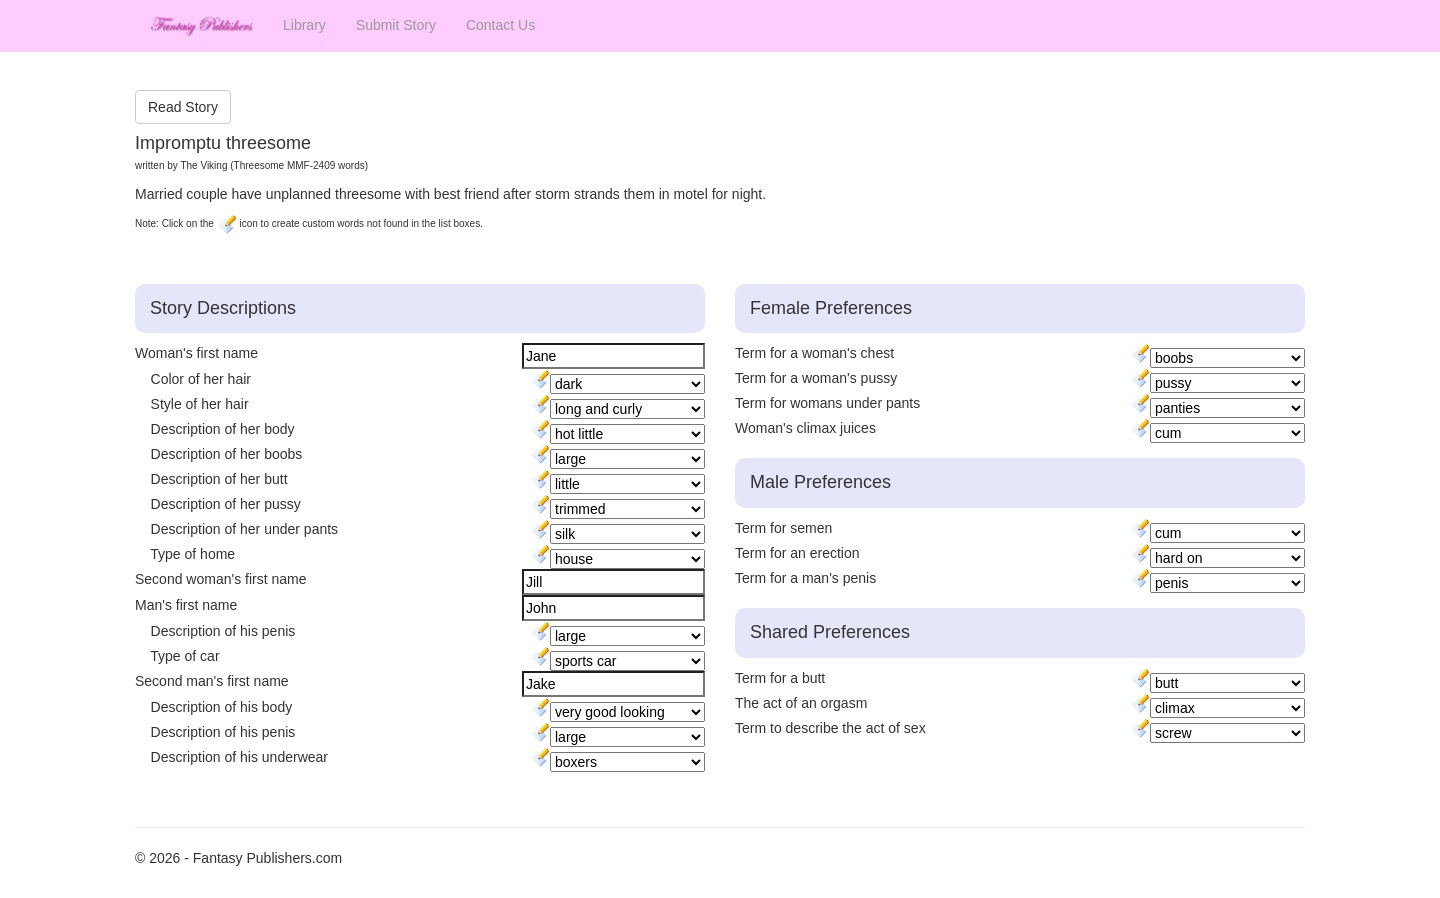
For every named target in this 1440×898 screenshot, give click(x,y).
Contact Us (500, 25)
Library (304, 25)
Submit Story (396, 25)
